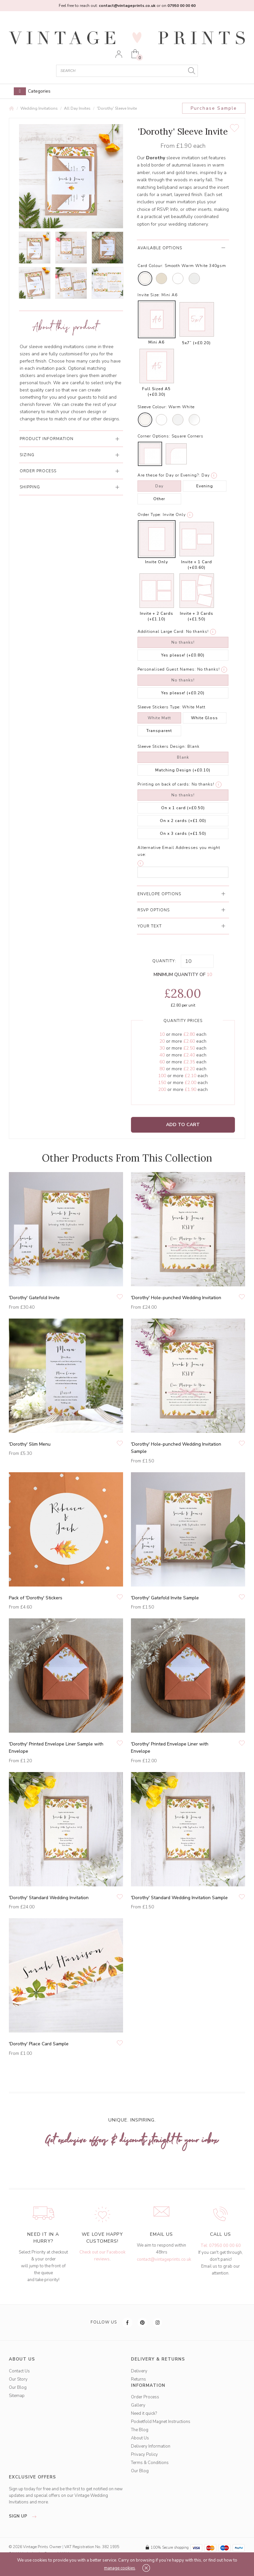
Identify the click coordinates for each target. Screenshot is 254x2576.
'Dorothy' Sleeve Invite (117, 108)
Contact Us (19, 2371)
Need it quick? (144, 2413)
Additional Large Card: (161, 631)
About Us (140, 2438)
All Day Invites (77, 108)
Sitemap (17, 2396)
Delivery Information (150, 2446)
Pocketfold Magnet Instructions (160, 2422)
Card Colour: (150, 265)
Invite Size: (149, 295)
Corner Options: (154, 436)
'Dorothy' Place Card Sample (39, 2044)
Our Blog (18, 2387)
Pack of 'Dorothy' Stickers (35, 1598)
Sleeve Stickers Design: (162, 746)
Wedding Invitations (39, 108)
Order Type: (149, 514)
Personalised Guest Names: (167, 669)
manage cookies (119, 2568)
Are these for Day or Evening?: (169, 475)
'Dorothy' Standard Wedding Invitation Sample (179, 1898)
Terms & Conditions (150, 2463)
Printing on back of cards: (164, 784)
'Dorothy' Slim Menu (30, 1444)
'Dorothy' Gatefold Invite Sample (165, 1598)
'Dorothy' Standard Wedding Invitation (49, 1898)
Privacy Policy (144, 2454)
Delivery (139, 2371)
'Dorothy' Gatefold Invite (34, 1298)
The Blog (139, 2430)
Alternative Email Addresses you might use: (179, 851)
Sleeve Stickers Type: (159, 707)
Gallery (138, 2405)
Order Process (145, 2397)
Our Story (18, 2379)
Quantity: (164, 961)
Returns (138, 2379)
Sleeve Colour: (152, 407)
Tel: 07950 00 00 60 (221, 2246)
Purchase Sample (214, 108)
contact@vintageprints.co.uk (164, 2259)
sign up (24, 2516)
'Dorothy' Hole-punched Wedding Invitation (176, 1298)
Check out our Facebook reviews (102, 2255)
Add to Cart (183, 1124)
